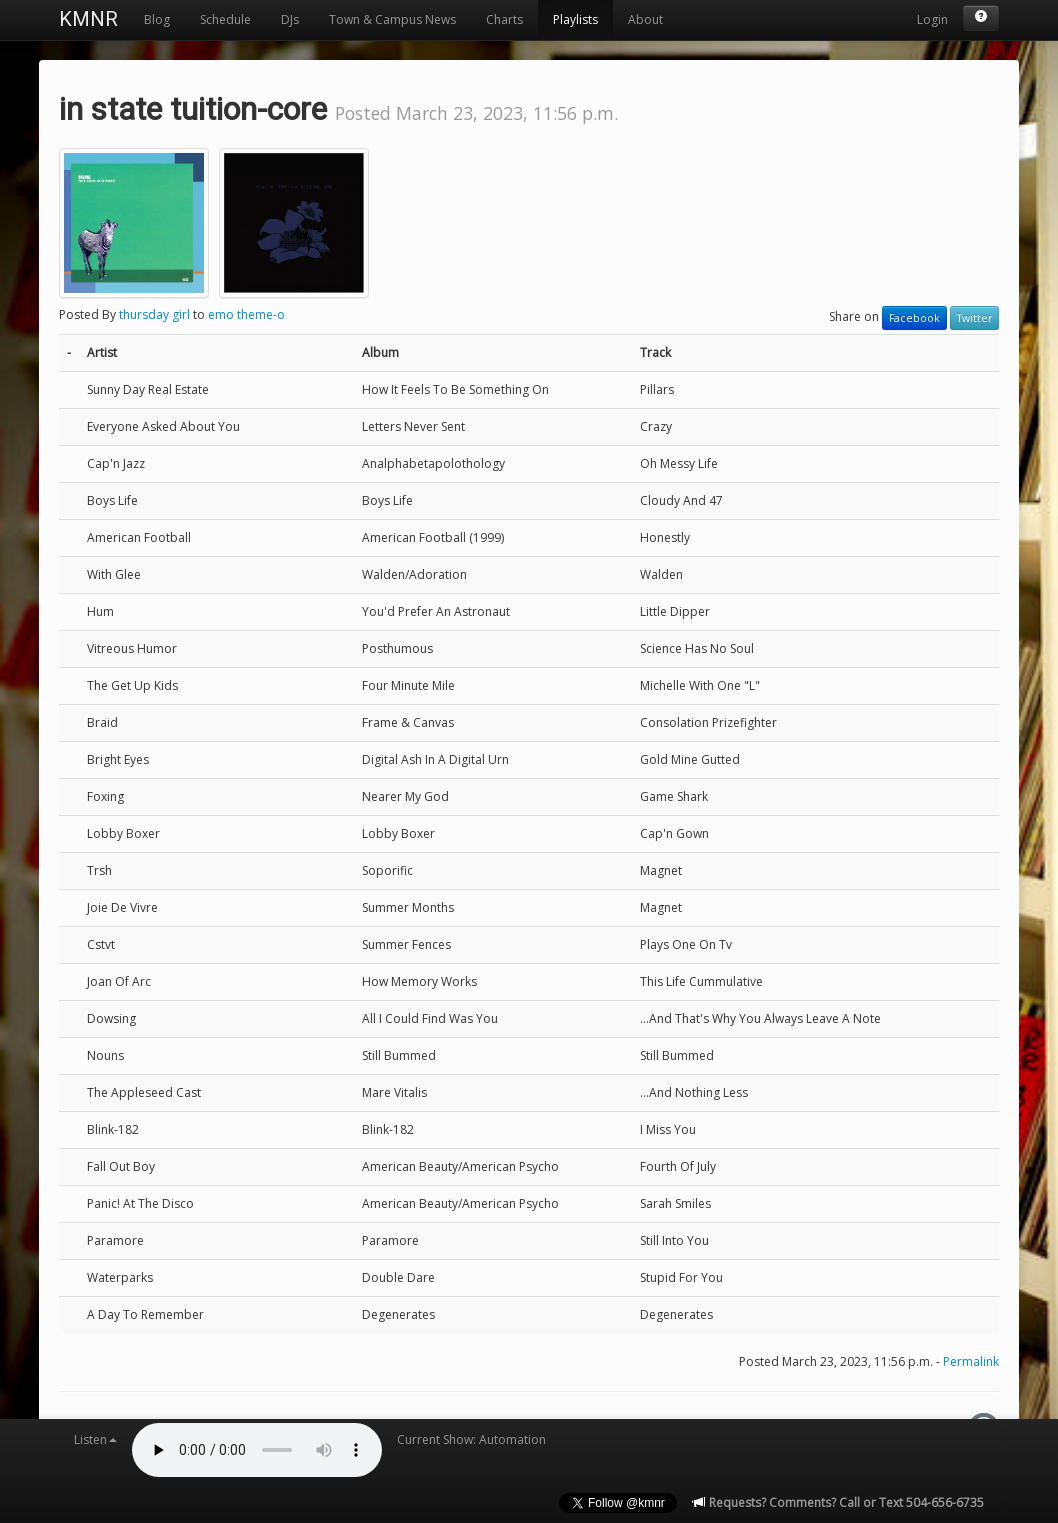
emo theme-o (246, 314)
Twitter (974, 318)
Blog (157, 19)
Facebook (914, 318)
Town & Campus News (392, 19)
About (645, 19)
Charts (504, 19)
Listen (95, 1439)
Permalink (971, 1361)
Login (932, 19)
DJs (290, 19)
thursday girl (154, 314)
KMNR (88, 19)
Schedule (225, 19)
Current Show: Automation (471, 1439)
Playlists (575, 19)
